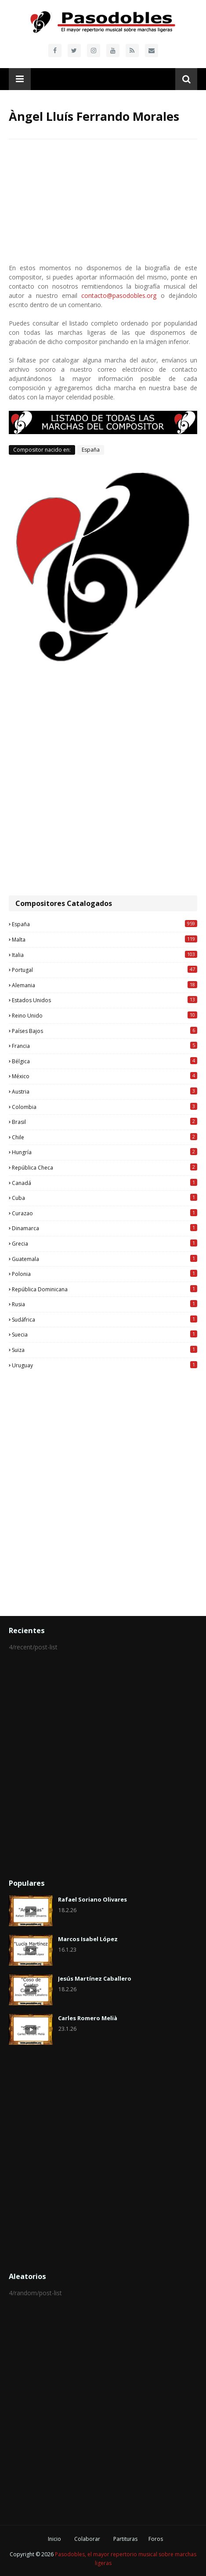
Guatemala (104, 1259)
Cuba (104, 1198)
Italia (104, 955)
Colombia (104, 1107)
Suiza (104, 1350)
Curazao (104, 1213)
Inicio (54, 2539)
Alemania (104, 985)
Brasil (104, 1122)
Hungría (104, 1152)
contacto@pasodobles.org (118, 295)
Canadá (104, 1183)
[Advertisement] (103, 779)
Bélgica (104, 1061)
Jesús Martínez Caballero (94, 1978)
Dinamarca (104, 1228)
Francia (104, 1046)
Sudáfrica (104, 1319)
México (104, 1076)
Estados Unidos (104, 1000)
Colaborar (87, 2539)
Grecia (104, 1243)
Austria (104, 1091)
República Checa (104, 1167)
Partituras (125, 2539)
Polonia (104, 1274)
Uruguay (104, 1365)
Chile (104, 1137)
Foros (155, 2539)
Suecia (104, 1334)
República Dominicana (104, 1289)
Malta (104, 939)
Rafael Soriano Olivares (92, 1899)
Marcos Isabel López (88, 1939)
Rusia (104, 1304)
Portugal (104, 970)
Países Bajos (104, 1031)
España (91, 449)
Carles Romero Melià (87, 2018)
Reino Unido (104, 1015)
